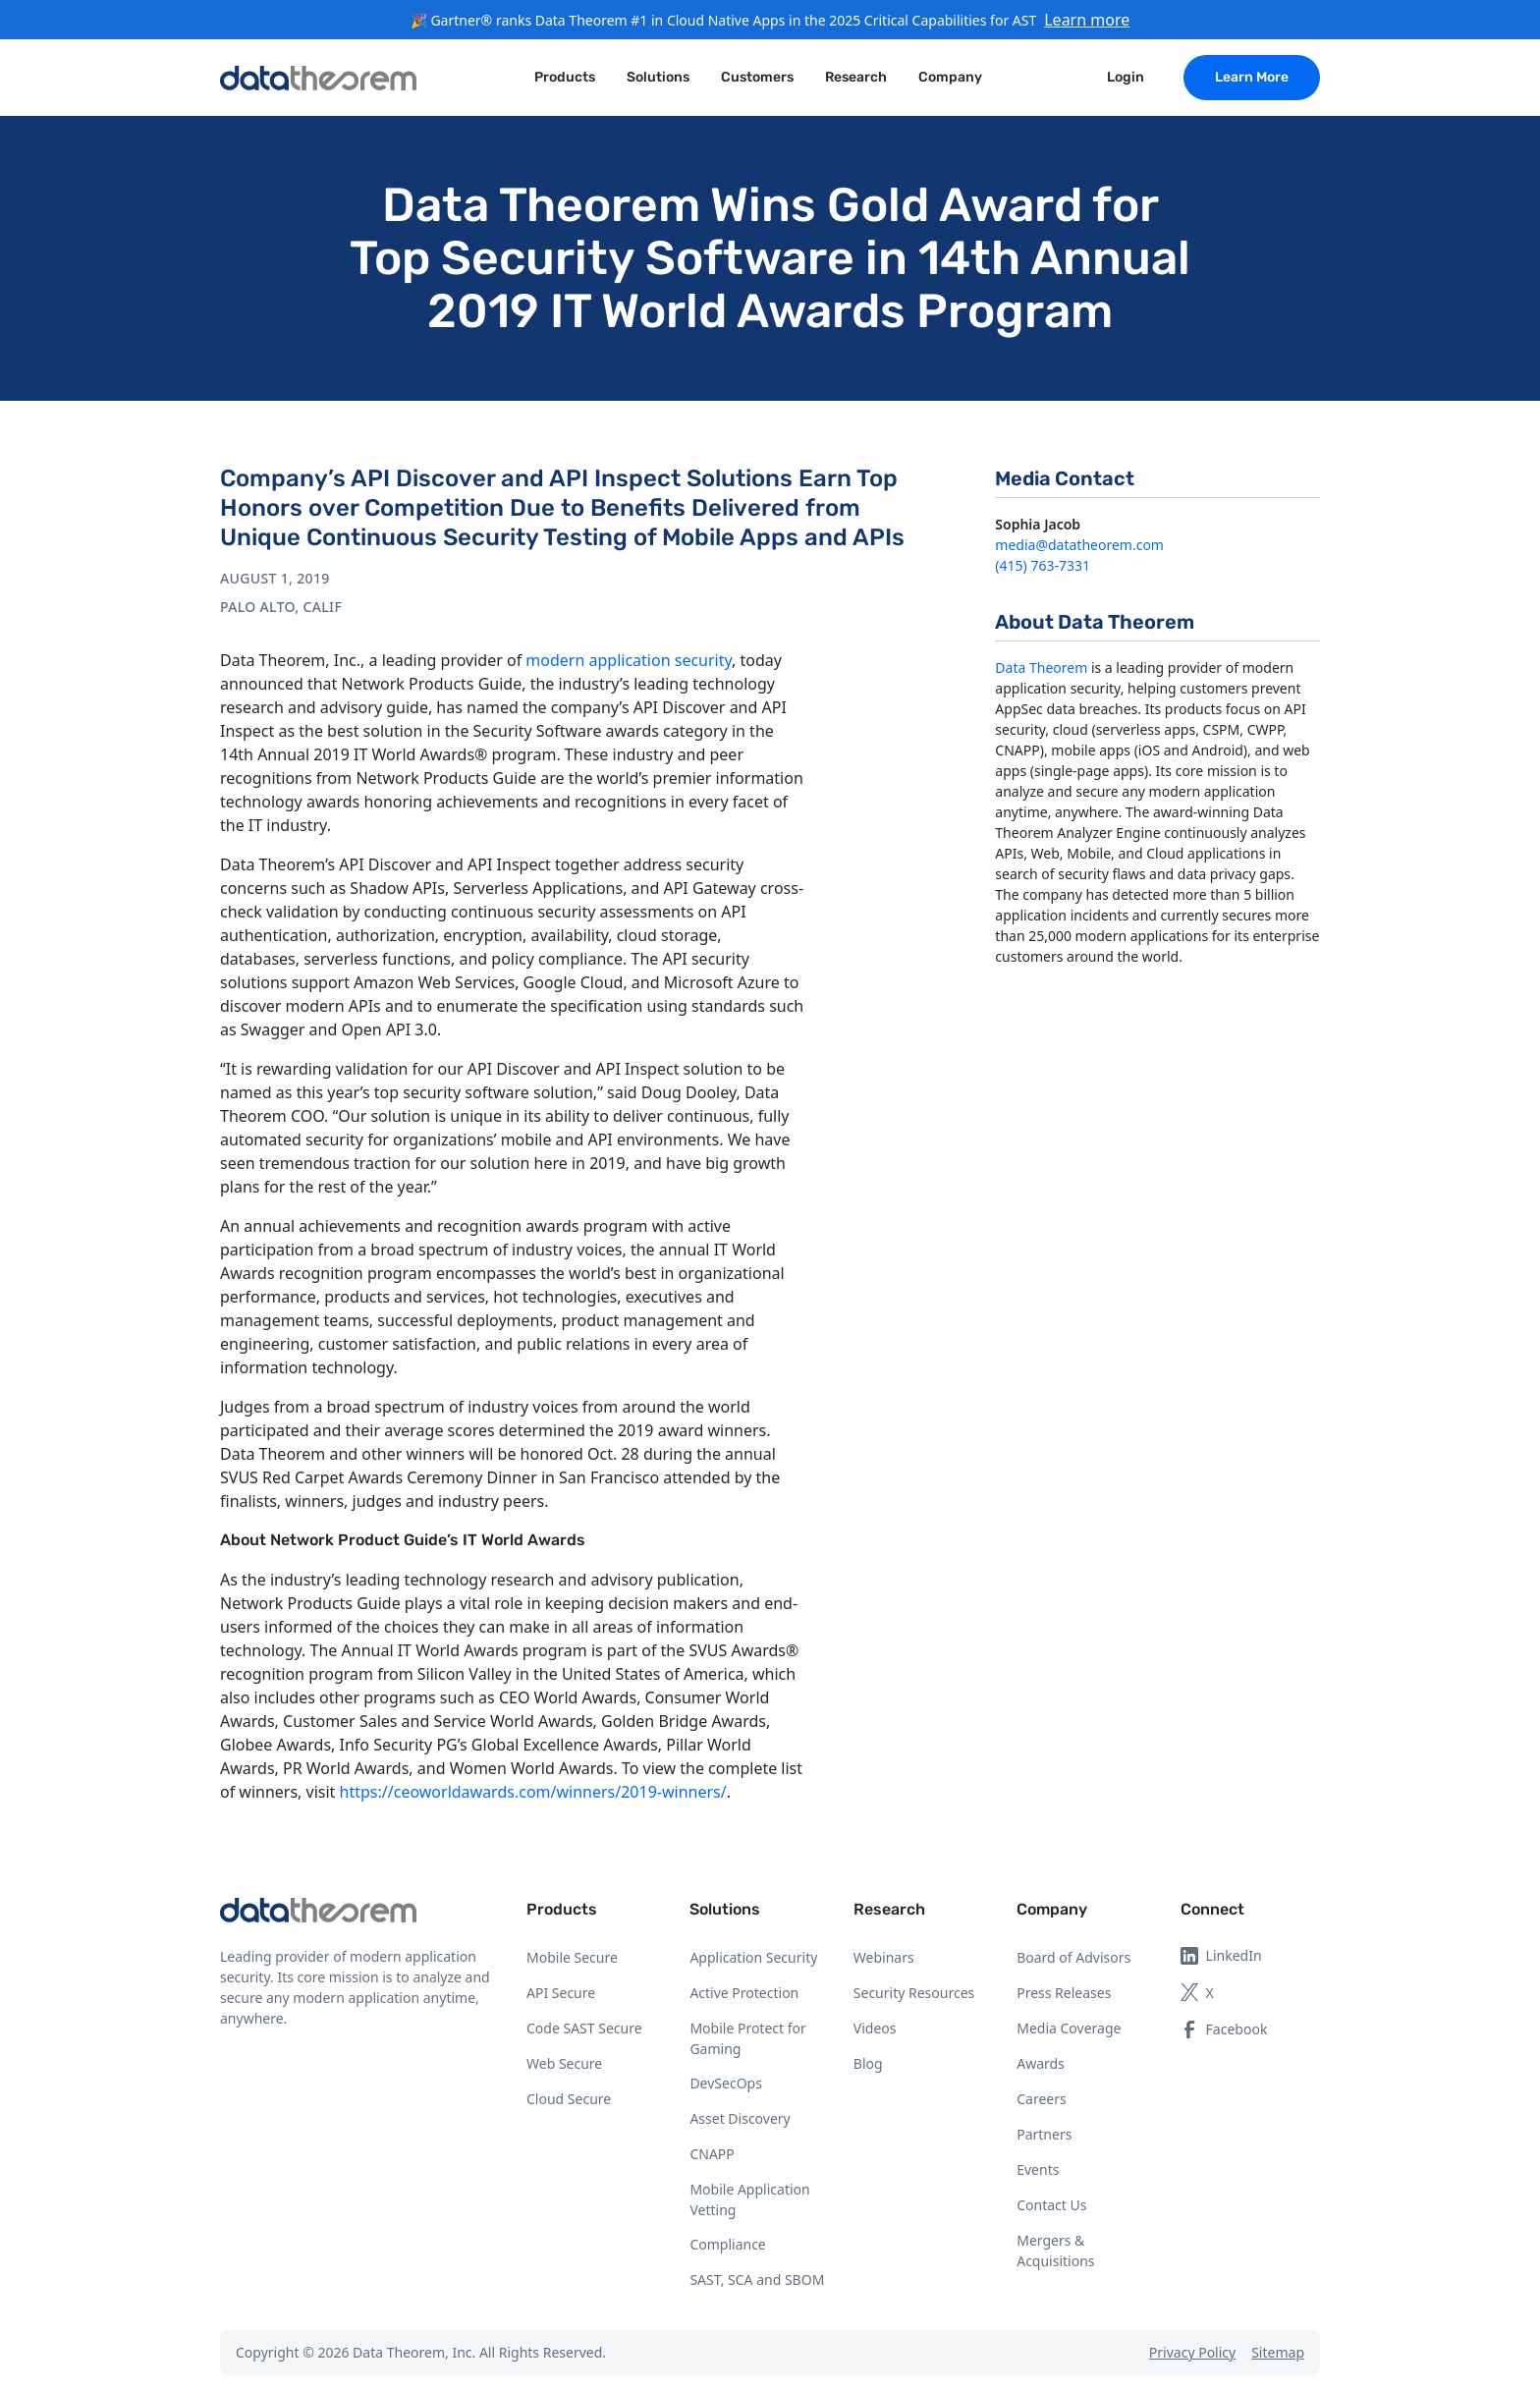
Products (561, 1909)
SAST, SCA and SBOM (756, 2279)
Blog (868, 2063)
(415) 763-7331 (1042, 565)
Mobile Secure (572, 1957)
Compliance (727, 2244)
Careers (1041, 2098)
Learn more (1086, 19)
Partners (1044, 2134)
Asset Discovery (739, 2118)
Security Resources (913, 1992)
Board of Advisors (1073, 1957)
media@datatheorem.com (1079, 544)
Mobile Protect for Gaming (747, 2038)
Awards (1041, 2063)
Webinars (883, 1957)
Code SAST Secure (584, 2028)
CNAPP (711, 2153)
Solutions (724, 1909)
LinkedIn (1221, 1955)
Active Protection (743, 1992)
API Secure (560, 1992)
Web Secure (564, 2063)
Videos (875, 2028)
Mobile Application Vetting (749, 2199)
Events (1038, 2169)
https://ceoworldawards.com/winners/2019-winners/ (533, 1792)
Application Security (753, 1957)
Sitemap (1277, 2352)
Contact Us (1051, 2205)
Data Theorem (1041, 667)
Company (1052, 1909)
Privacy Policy (1192, 2352)
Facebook (1224, 2029)
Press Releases (1064, 1992)
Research (889, 1909)
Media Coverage (1069, 2028)
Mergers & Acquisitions (1055, 2250)
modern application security (628, 660)
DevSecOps (725, 2083)
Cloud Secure (568, 2098)
